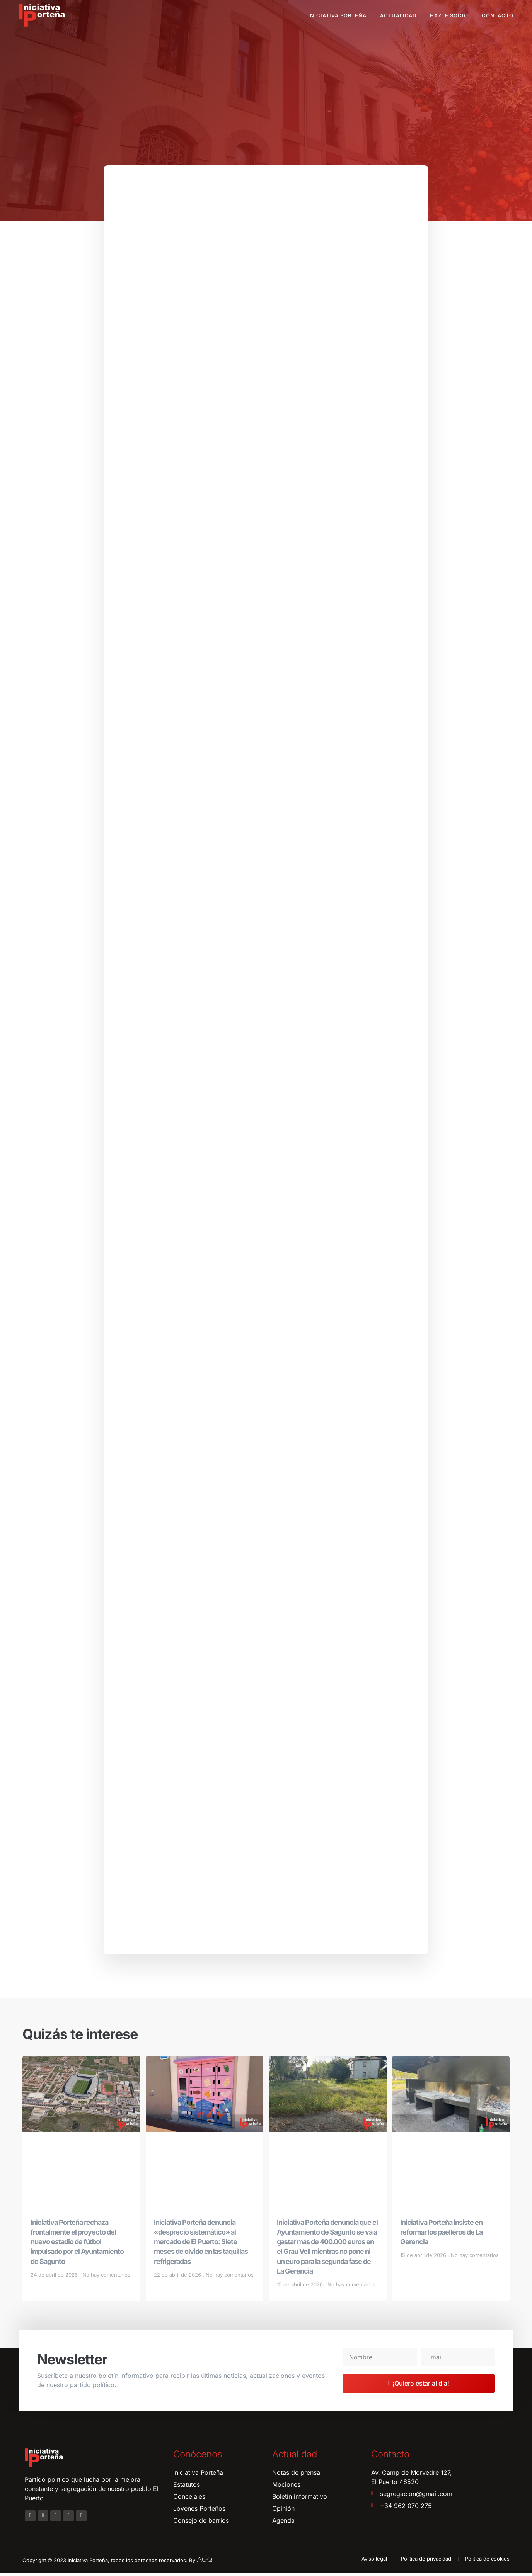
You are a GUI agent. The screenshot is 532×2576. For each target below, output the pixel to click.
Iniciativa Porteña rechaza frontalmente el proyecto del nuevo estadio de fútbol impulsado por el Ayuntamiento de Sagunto (77, 2244)
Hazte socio (449, 15)
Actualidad (398, 15)
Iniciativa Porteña (337, 15)
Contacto (497, 15)
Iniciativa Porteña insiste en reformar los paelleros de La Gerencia (441, 2234)
